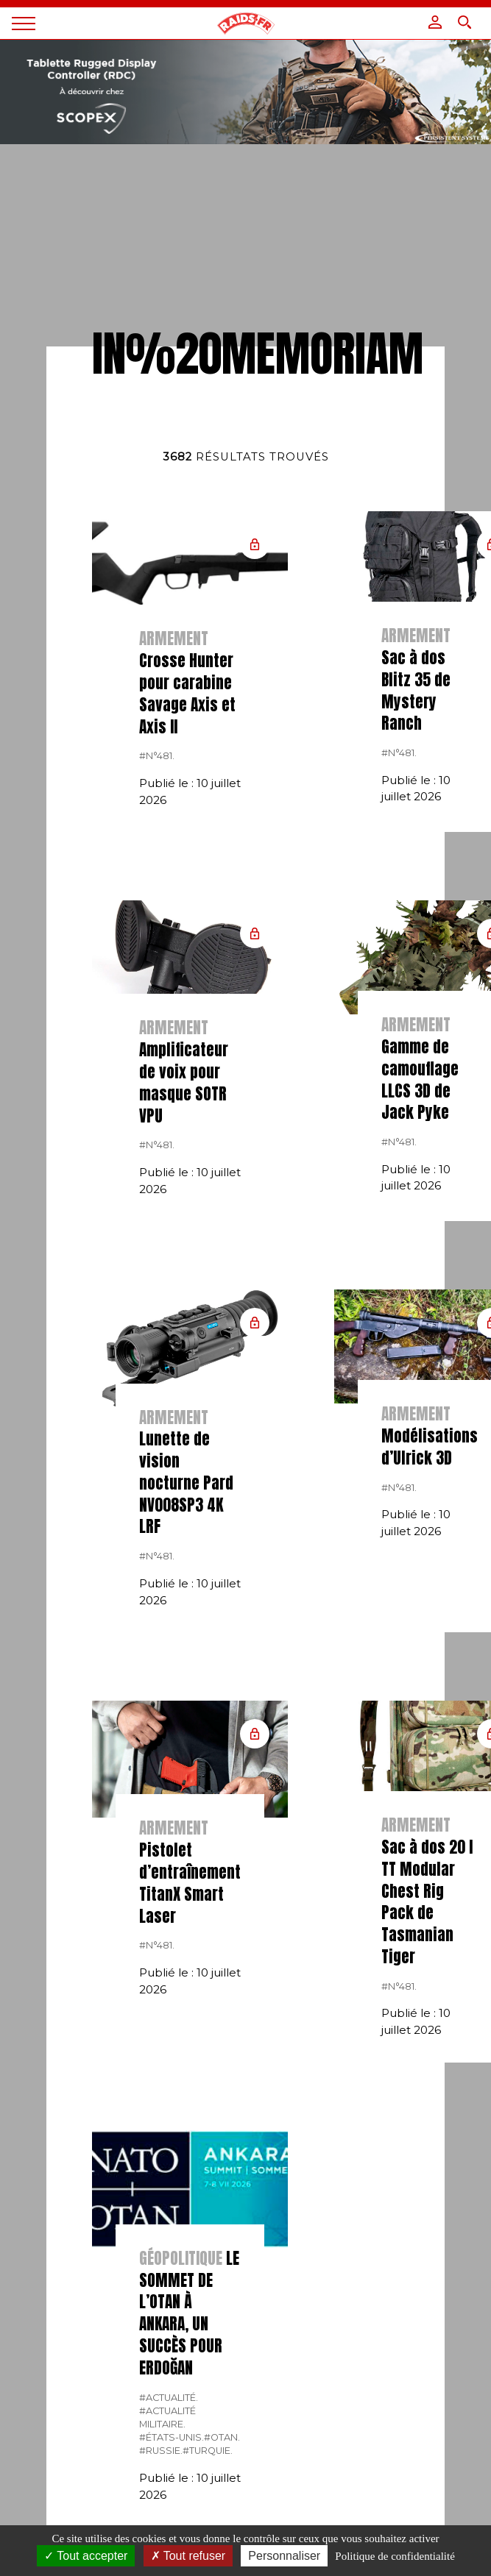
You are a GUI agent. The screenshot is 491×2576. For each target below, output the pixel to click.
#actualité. (168, 2397)
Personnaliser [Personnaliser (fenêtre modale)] (284, 2556)
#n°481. (156, 755)
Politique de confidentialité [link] (394, 2556)
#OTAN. (222, 2437)
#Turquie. (208, 2450)
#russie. (161, 2450)
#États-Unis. (171, 2437)
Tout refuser (188, 2556)
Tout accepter (85, 2556)
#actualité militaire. (167, 2417)
